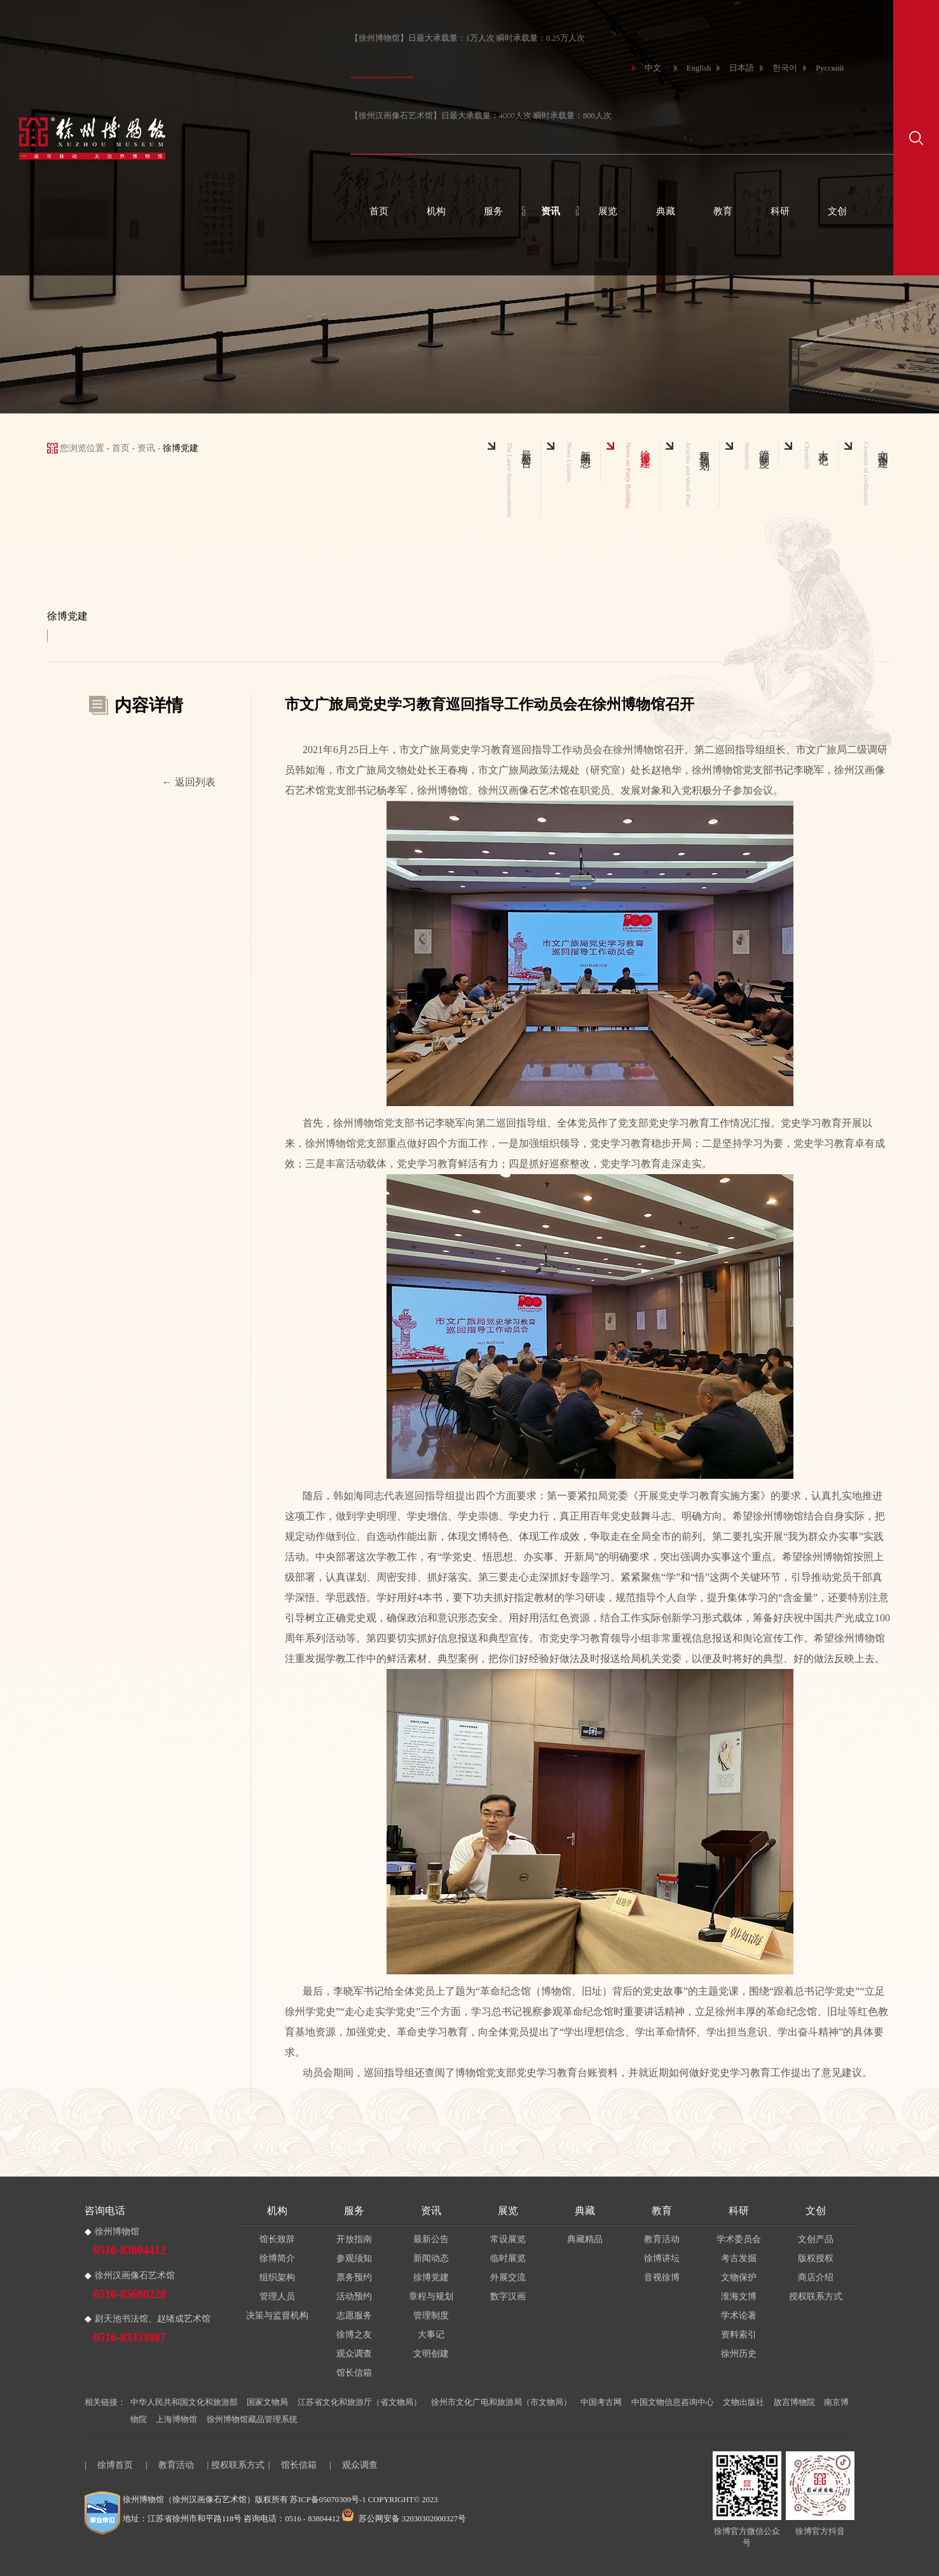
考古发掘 (739, 2258)
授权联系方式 (815, 2296)
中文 (653, 68)
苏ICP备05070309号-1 (328, 2499)
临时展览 (508, 2258)
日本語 (741, 68)
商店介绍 (815, 2277)
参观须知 (354, 2258)
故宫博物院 (794, 2402)
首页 (378, 210)
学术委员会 (738, 2239)
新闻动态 (431, 2258)
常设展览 (508, 2239)
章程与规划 (431, 2296)
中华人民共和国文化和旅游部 (184, 2402)
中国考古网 (601, 2402)
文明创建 (431, 2353)
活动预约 (354, 2296)
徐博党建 (431, 2277)
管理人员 (277, 2296)
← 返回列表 (189, 782)
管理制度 (431, 2315)
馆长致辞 (277, 2239)
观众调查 (354, 2353)
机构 (436, 210)
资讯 (550, 210)
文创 (837, 210)
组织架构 (277, 2277)
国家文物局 (267, 2402)
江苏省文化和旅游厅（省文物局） (360, 2402)
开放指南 (354, 2239)
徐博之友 (354, 2334)
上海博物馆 (176, 2419)
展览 (607, 210)
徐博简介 (277, 2258)
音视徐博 (662, 2277)
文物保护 (739, 2277)
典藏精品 (585, 2239)
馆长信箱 (354, 2373)
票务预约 (354, 2277)
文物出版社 (743, 2402)
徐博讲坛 (662, 2258)
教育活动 (662, 2239)
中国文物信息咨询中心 (672, 2402)
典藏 (665, 210)
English (699, 68)
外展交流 (508, 2277)
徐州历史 (739, 2353)
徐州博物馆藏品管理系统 (252, 2419)
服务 (493, 210)
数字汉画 (508, 2296)
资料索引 (739, 2334)
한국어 (784, 68)
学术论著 (739, 2315)
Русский (830, 68)
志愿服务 (354, 2315)
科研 (780, 210)
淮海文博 (739, 2296)
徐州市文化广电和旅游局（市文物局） (501, 2402)
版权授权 (815, 2258)
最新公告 (431, 2239)
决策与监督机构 (277, 2315)
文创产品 (815, 2239)
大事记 (431, 2334)
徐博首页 (115, 2465)
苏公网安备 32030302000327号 (404, 2518)
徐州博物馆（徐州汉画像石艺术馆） (189, 2499)
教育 (722, 210)
